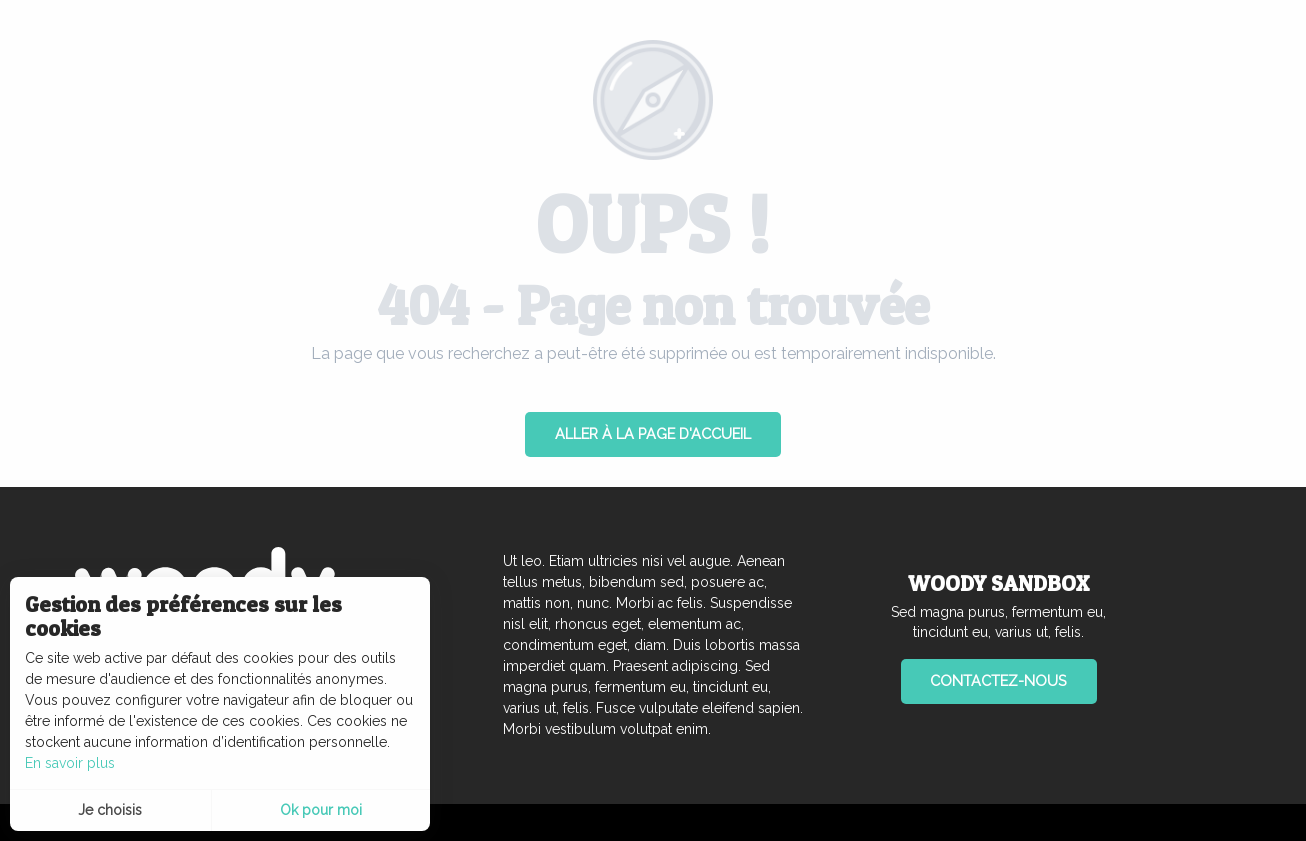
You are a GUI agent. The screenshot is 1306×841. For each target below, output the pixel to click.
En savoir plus (70, 763)
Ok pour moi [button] (321, 810)
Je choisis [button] (110, 810)
